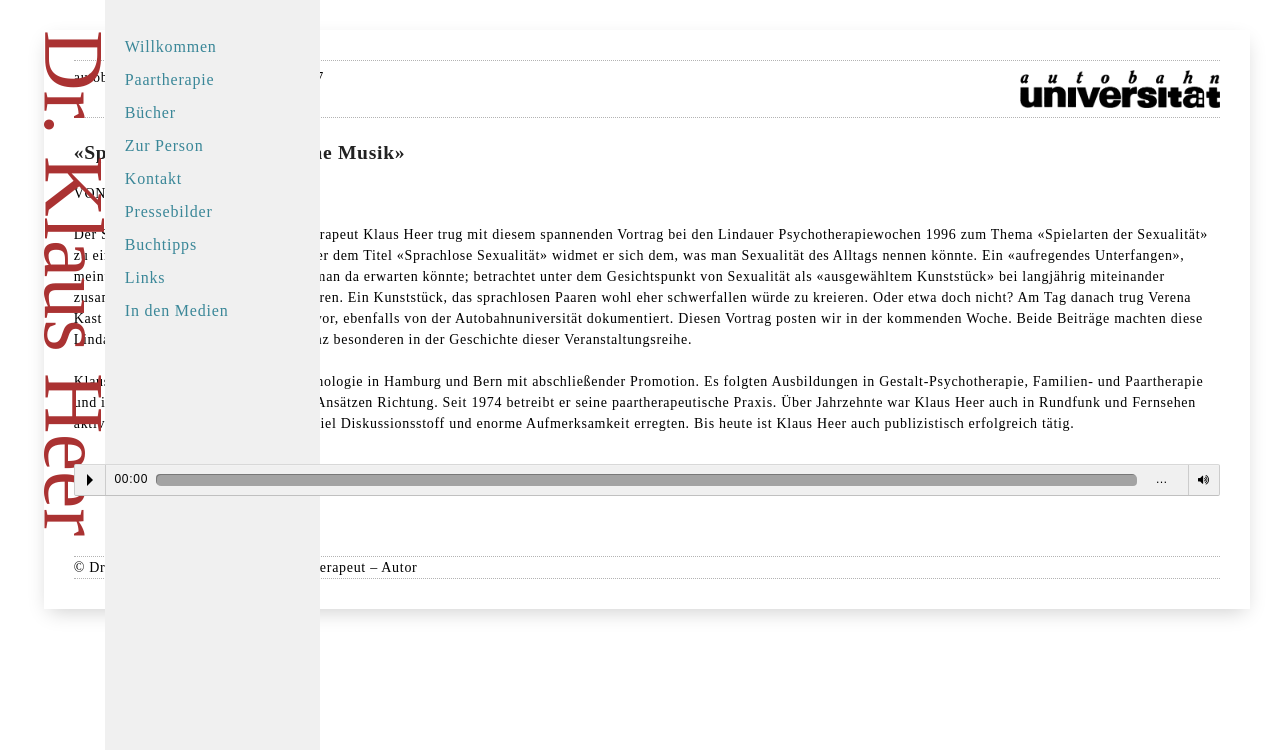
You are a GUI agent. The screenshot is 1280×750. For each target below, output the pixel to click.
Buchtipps (201, 244)
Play (436, 585)
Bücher (190, 112)
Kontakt (193, 178)
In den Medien (217, 310)
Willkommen (211, 46)
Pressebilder (209, 211)
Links (185, 277)
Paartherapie (210, 79)
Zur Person (204, 145)
